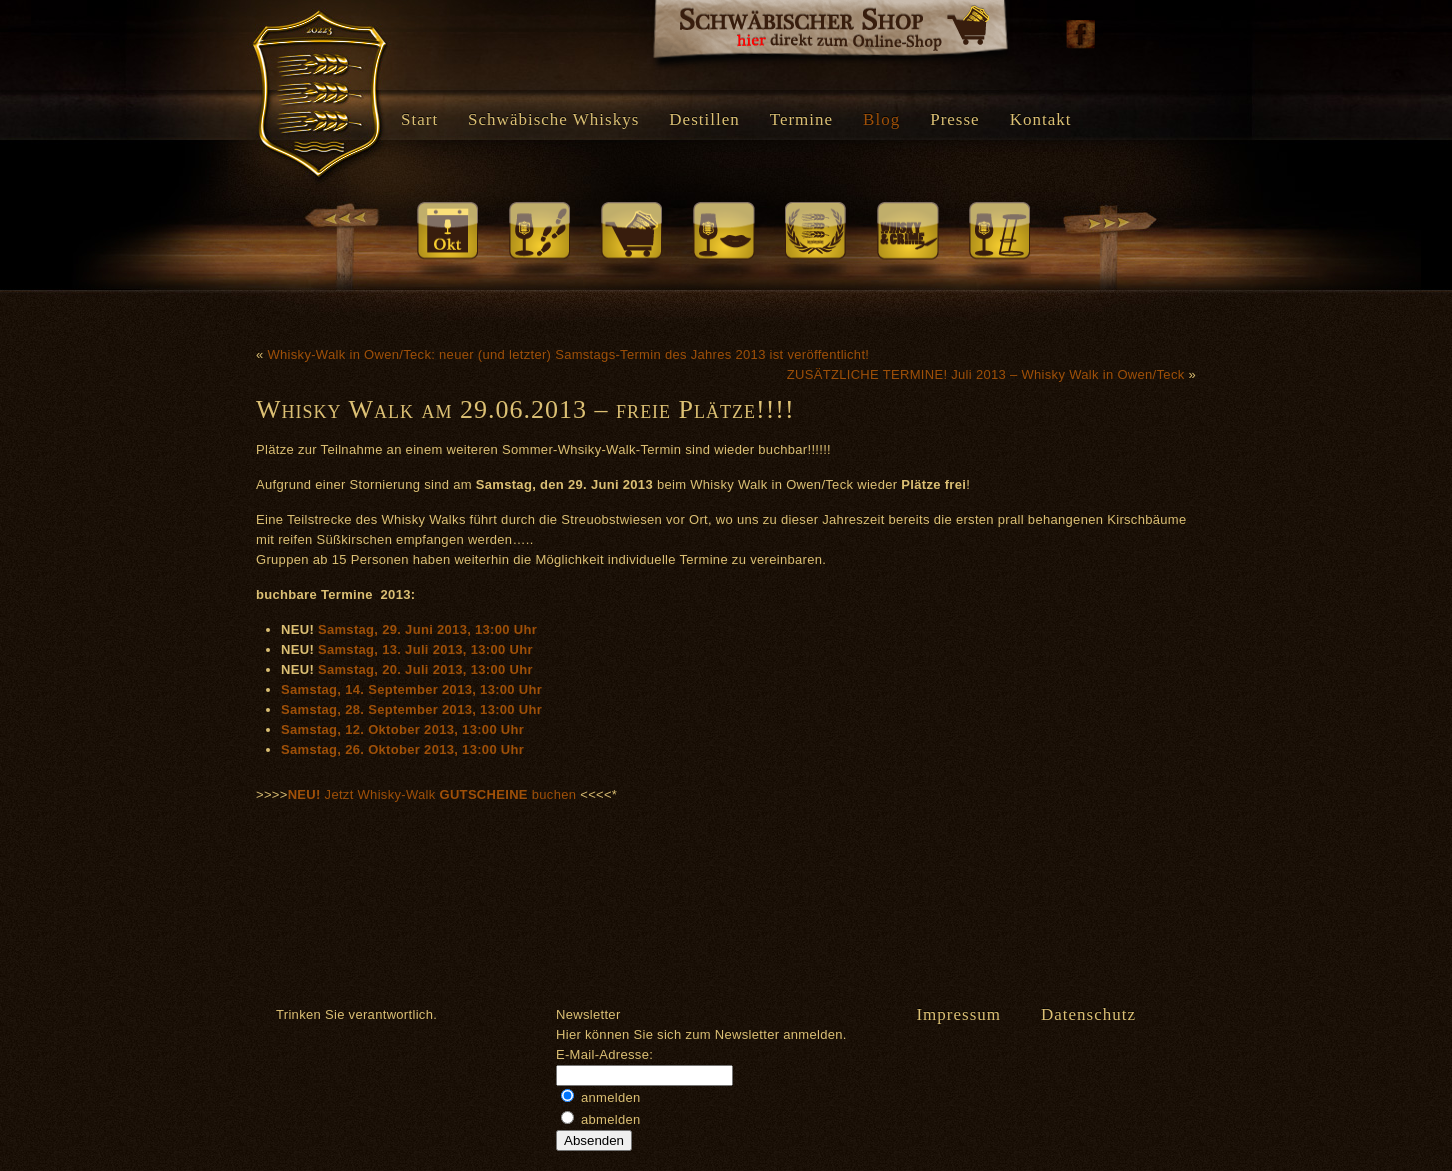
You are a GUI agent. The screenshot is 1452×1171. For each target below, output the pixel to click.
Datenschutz (1088, 1014)
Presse (954, 119)
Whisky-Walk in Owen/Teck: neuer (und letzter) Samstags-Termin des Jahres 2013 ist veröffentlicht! (568, 354)
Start (419, 119)
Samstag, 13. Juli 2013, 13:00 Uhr (425, 649)
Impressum (958, 1014)
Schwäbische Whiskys (553, 119)
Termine (801, 119)
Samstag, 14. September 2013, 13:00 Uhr (411, 689)
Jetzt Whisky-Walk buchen (434, 794)
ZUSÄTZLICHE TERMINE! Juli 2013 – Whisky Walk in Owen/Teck (986, 374)
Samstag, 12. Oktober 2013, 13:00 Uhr (402, 729)
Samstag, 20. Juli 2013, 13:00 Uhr (425, 669)
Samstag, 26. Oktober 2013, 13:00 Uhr (402, 749)
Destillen (704, 119)
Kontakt (1041, 119)
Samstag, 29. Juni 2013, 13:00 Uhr (427, 629)
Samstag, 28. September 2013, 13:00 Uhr (411, 709)
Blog (881, 119)
